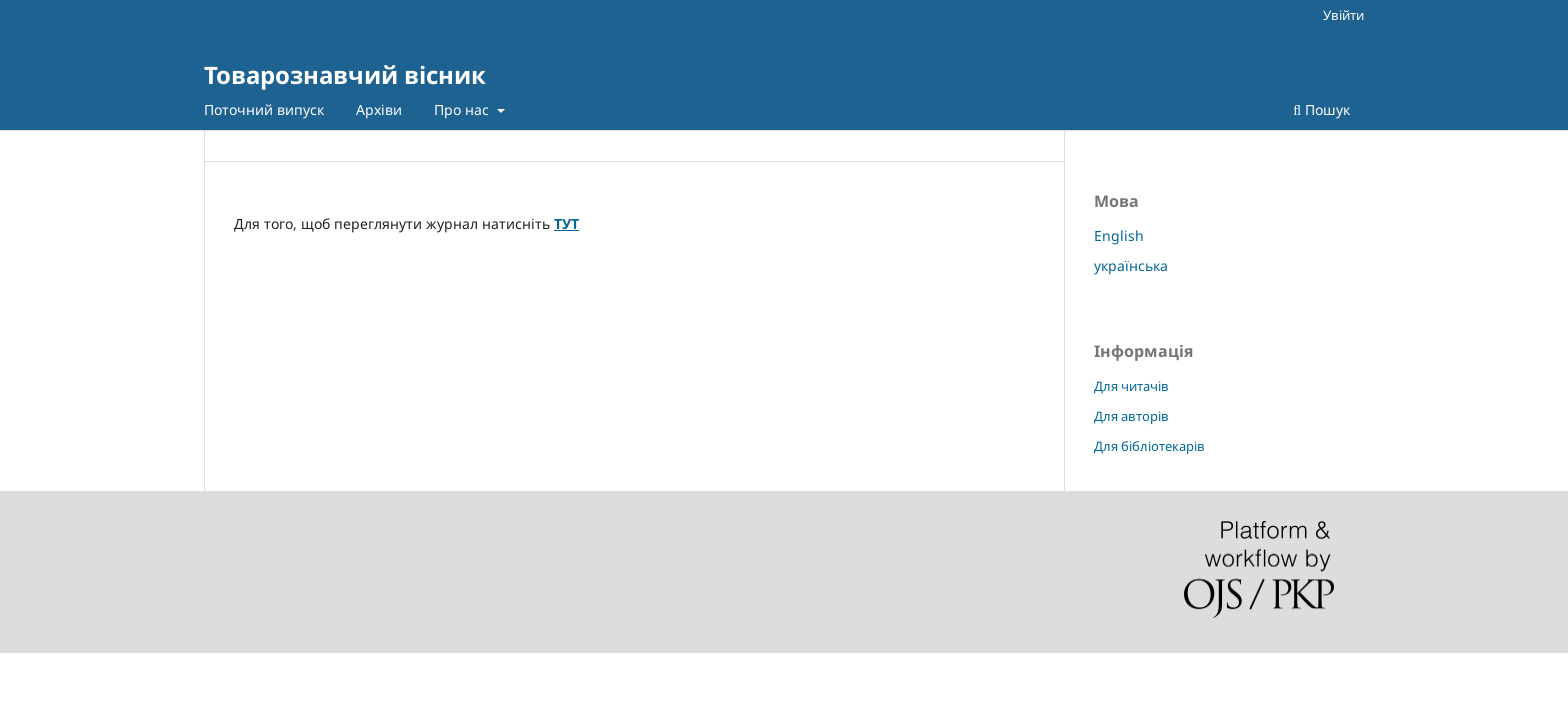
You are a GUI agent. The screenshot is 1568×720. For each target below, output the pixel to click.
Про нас (463, 109)
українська (1131, 265)
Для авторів (1131, 416)
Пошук (1321, 109)
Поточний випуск (264, 109)
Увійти (1343, 15)
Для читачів (1131, 386)
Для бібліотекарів (1149, 446)
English (1119, 235)
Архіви (379, 109)
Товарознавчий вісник (345, 74)
